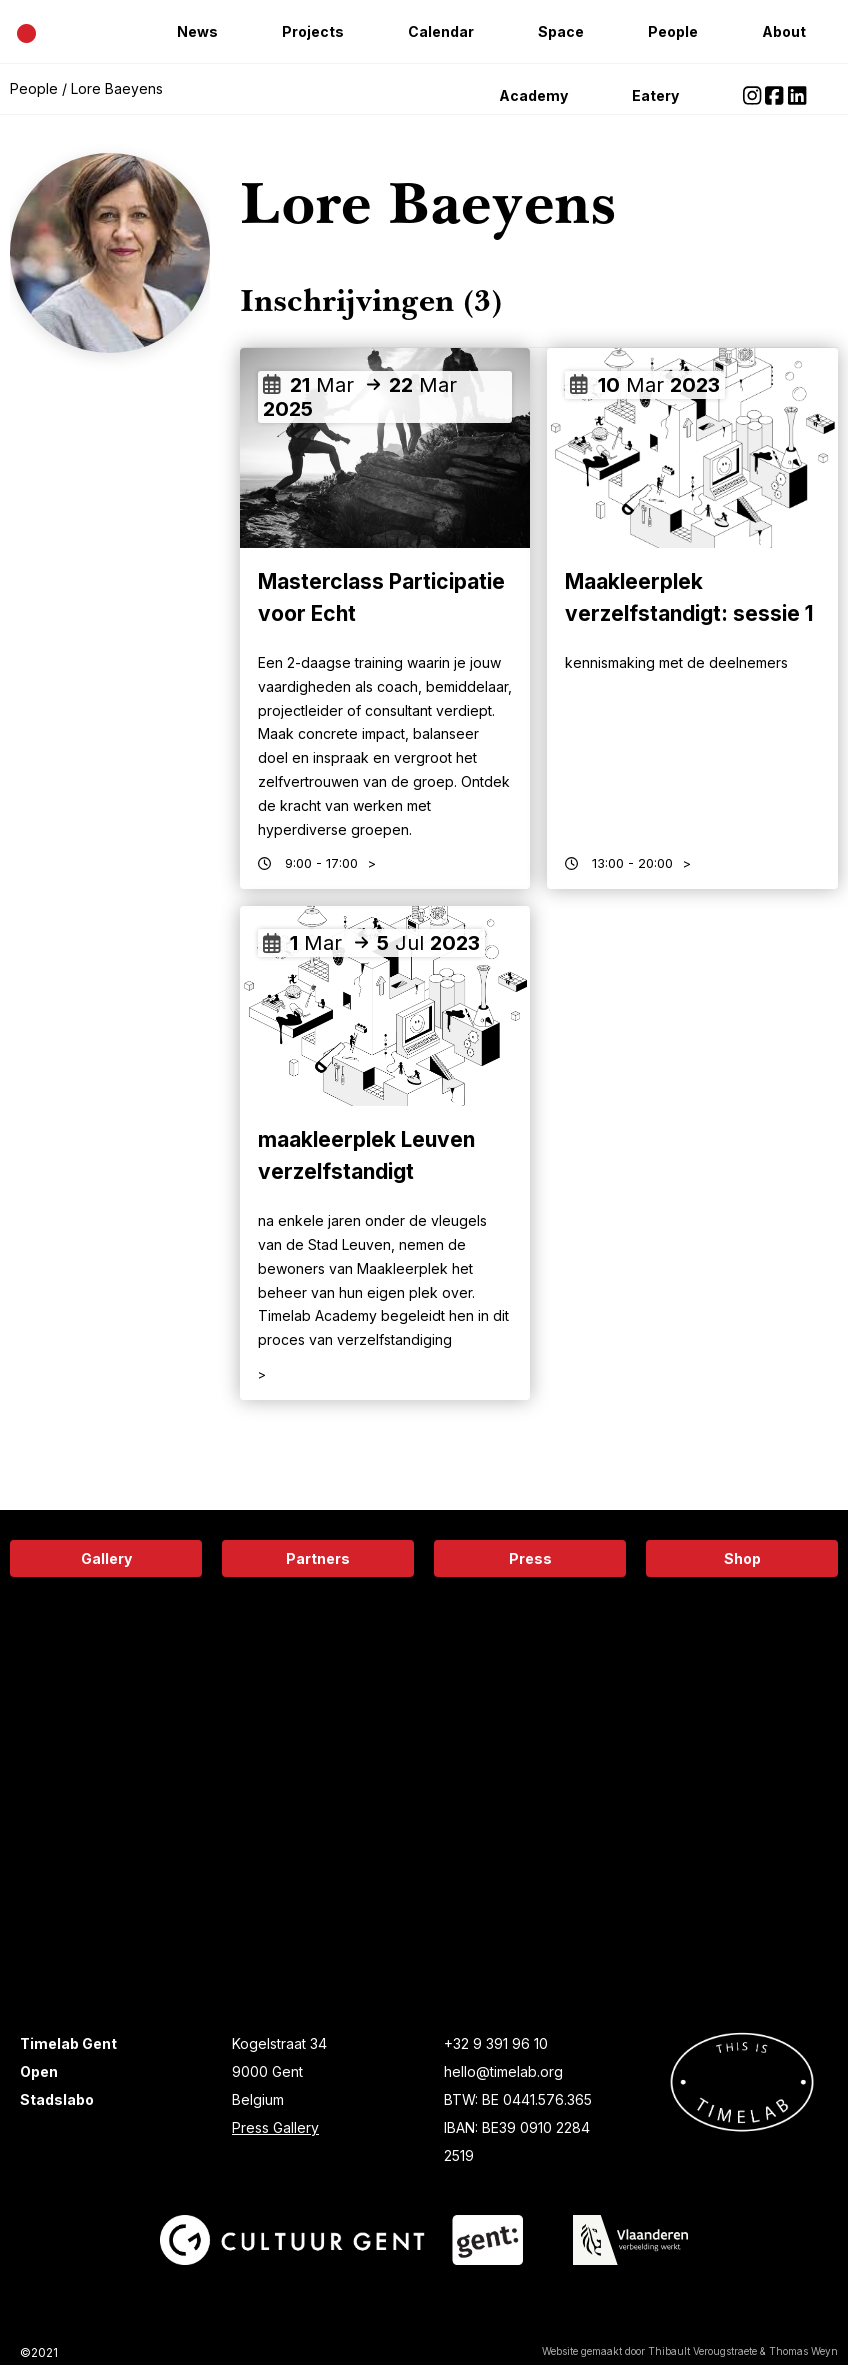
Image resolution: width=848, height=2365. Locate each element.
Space (561, 31)
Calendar (441, 31)
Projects (313, 31)
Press (530, 1558)
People (673, 31)
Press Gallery (275, 2127)
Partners (318, 1558)
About (784, 31)
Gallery (106, 1558)
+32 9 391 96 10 (496, 2043)
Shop (742, 1558)
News (197, 31)
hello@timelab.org (503, 2071)
